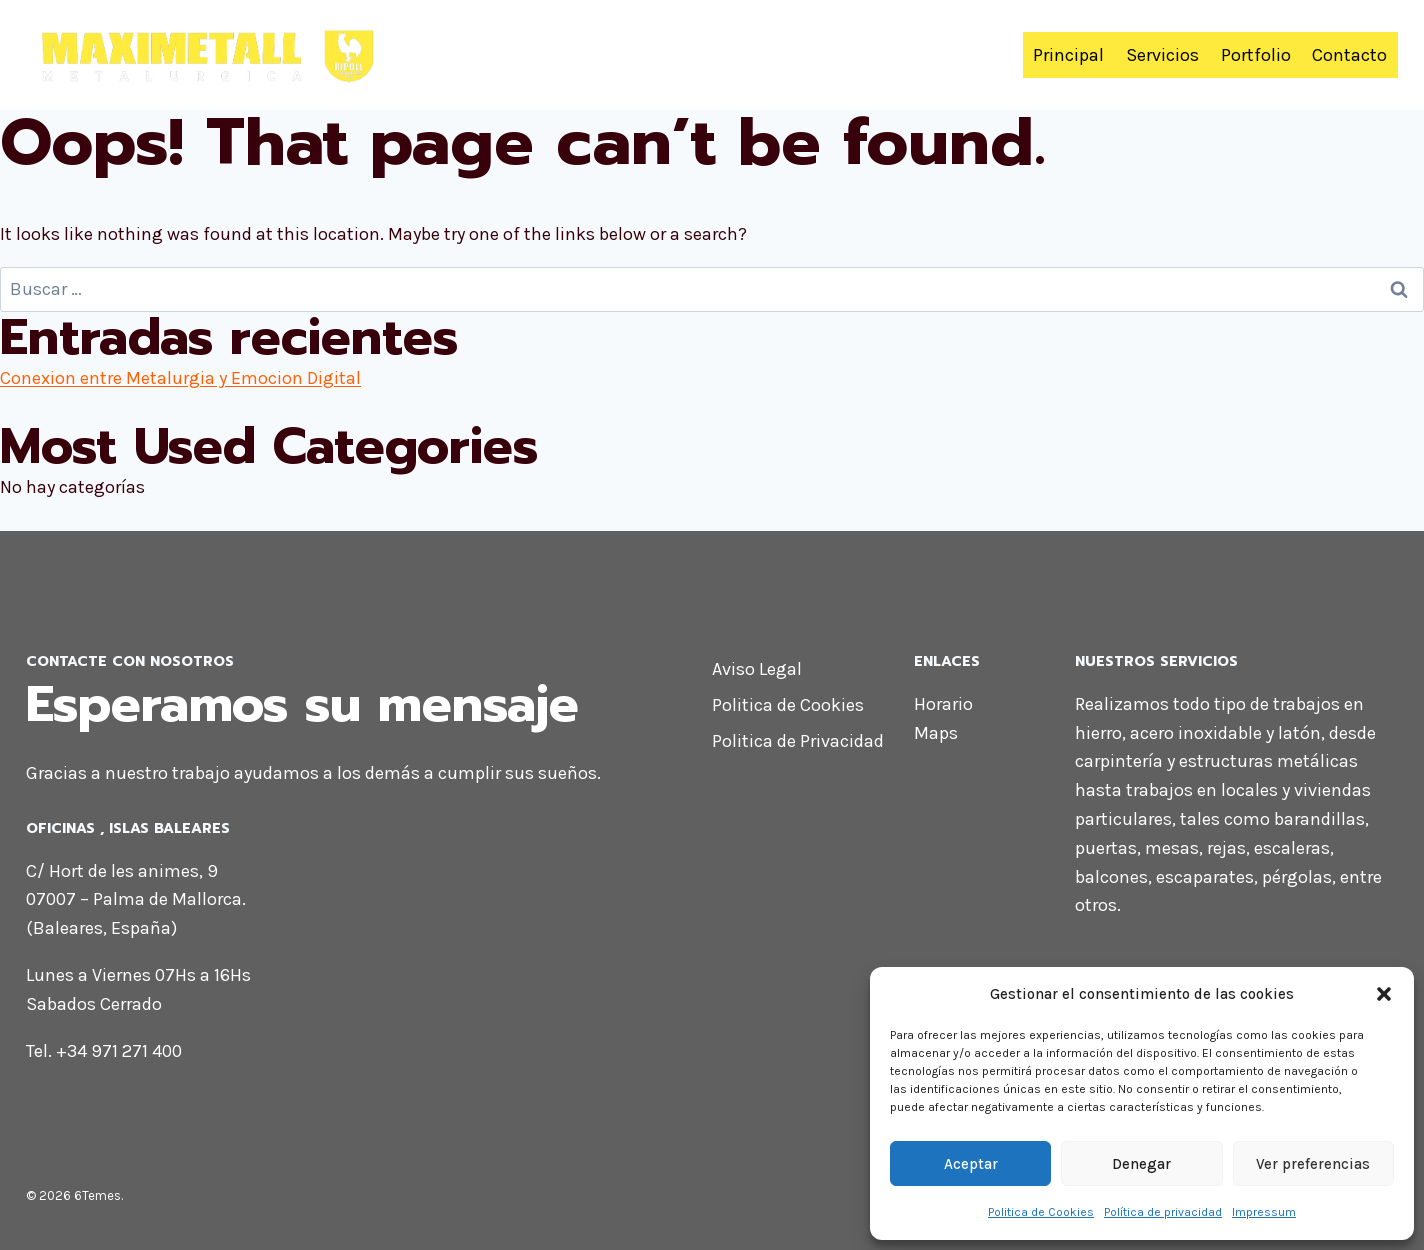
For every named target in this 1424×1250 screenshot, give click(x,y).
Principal (1068, 55)
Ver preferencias (1313, 1164)
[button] (1384, 994)
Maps (936, 733)
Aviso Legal (757, 669)
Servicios (1162, 55)
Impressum (1264, 1212)
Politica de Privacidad (798, 741)
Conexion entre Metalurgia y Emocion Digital (180, 378)
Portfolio (1256, 55)
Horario (943, 704)
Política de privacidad (1163, 1212)
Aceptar (971, 1164)
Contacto (1349, 55)
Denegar (1141, 1164)
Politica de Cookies (1041, 1212)
